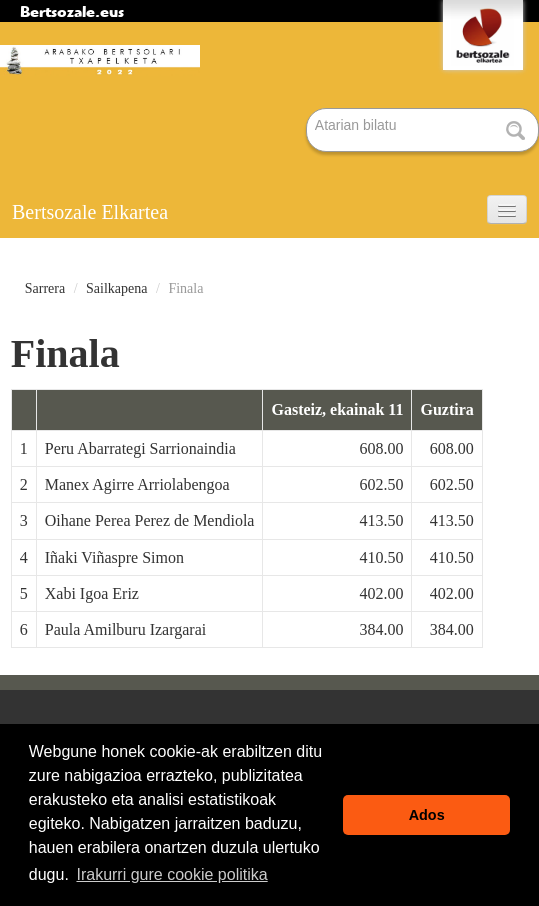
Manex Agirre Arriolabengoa (137, 484)
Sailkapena (116, 288)
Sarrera (45, 288)
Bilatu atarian (307, 109)
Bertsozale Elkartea (90, 212)
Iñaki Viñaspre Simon (114, 557)
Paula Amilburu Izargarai (125, 629)
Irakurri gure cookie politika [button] (171, 874)
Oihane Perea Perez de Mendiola (150, 520)
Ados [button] (427, 815)
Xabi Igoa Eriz (92, 593)
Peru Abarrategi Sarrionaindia (140, 448)
